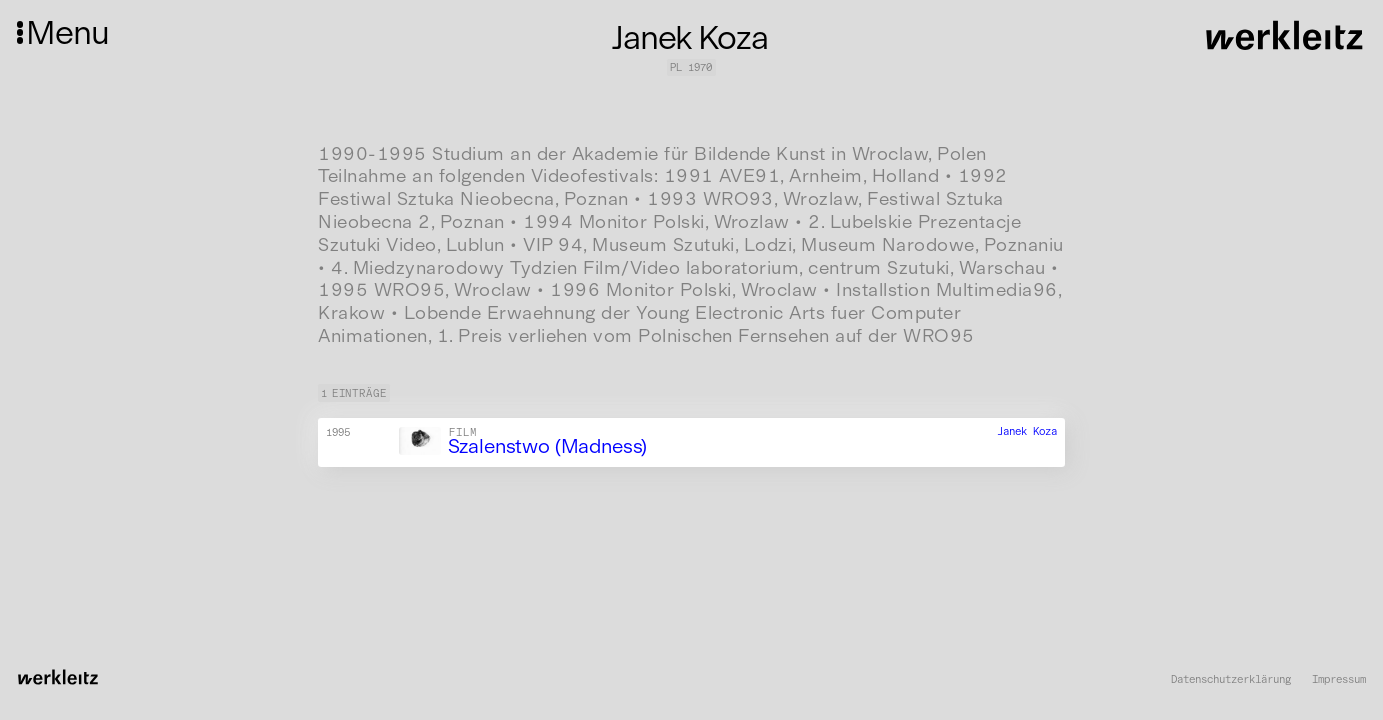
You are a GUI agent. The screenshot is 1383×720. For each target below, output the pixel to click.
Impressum (1339, 680)
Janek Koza (1027, 431)
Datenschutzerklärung (1231, 680)
